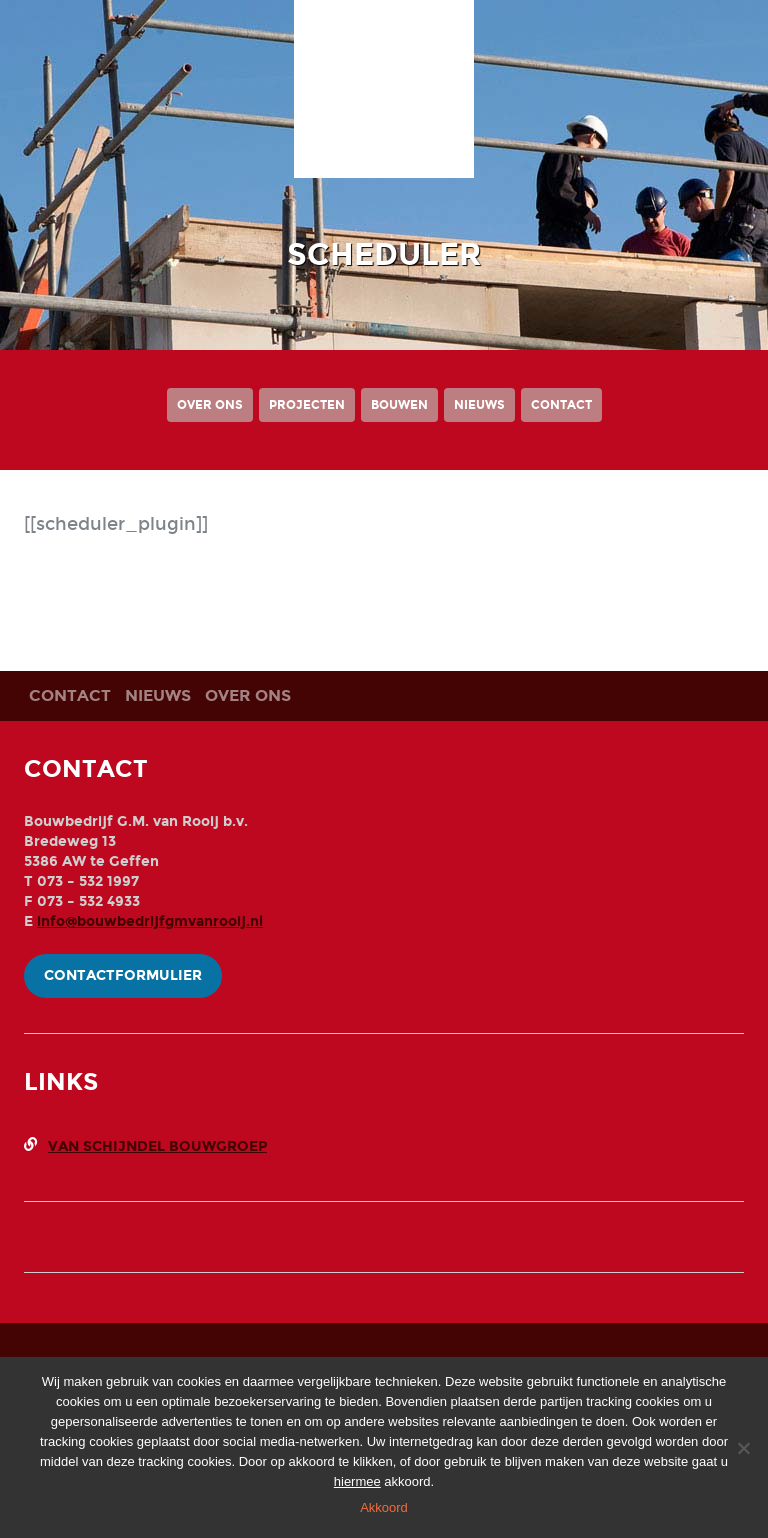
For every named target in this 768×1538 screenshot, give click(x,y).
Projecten (307, 405)
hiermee (357, 1481)
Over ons (210, 405)
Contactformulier (123, 975)
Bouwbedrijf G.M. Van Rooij (384, 98)
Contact (561, 405)
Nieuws (479, 405)
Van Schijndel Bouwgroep (157, 1146)
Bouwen (399, 405)
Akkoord (384, 1507)
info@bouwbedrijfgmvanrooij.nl (150, 921)
